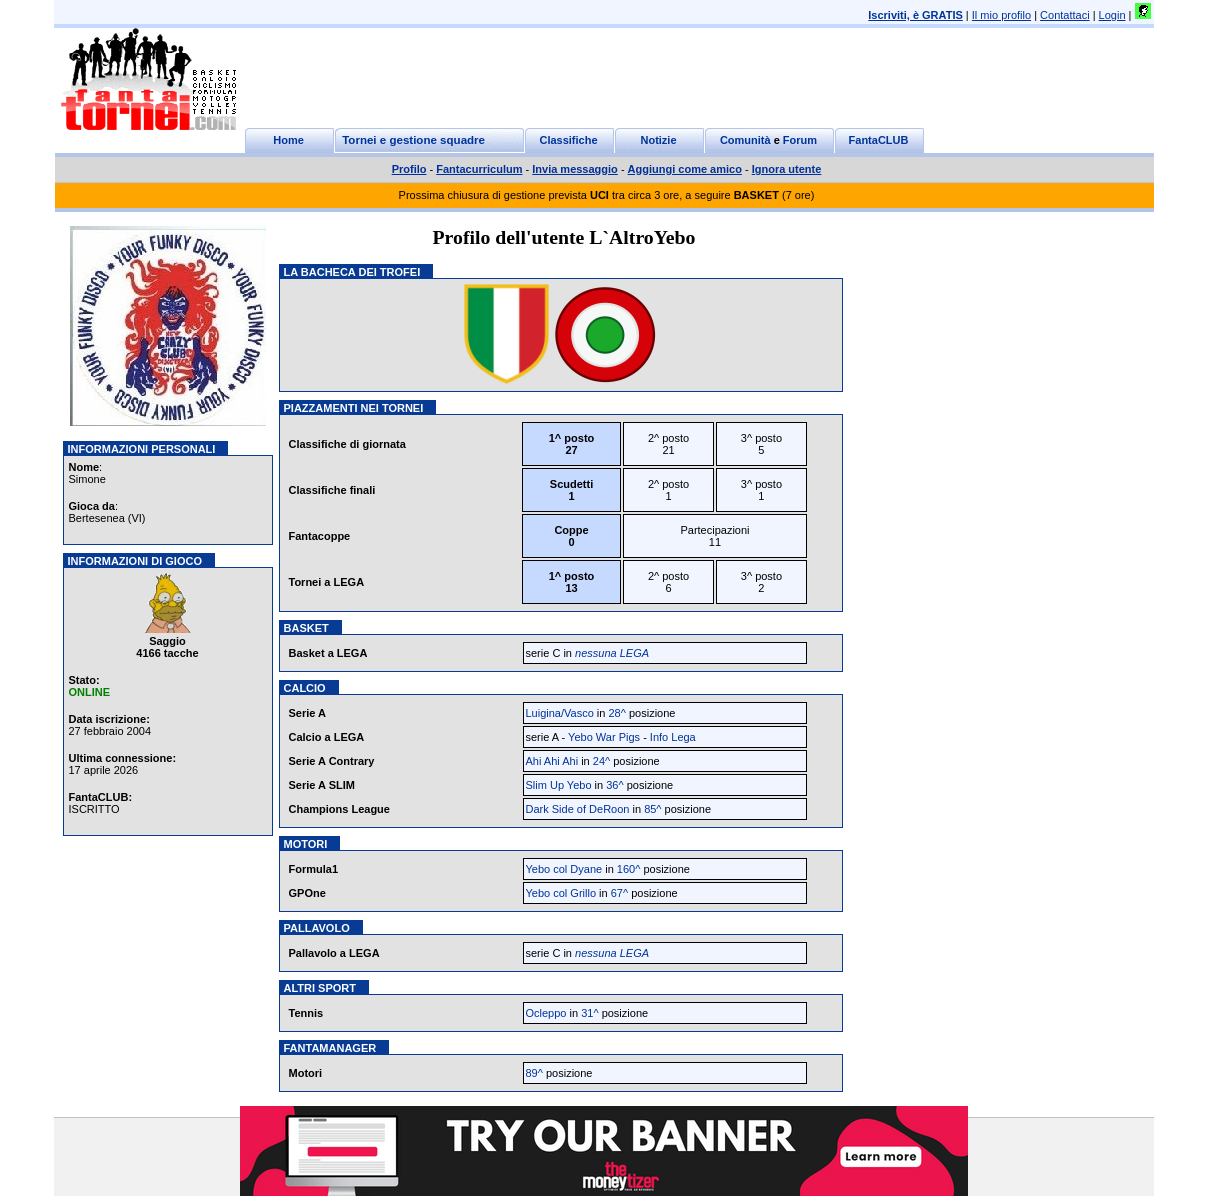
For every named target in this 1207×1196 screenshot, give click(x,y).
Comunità (745, 140)
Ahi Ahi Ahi (552, 761)
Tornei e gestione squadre (413, 140)
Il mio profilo (1001, 15)
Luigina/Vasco (560, 713)
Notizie (658, 140)
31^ (589, 1013)
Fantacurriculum (479, 169)
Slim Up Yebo (559, 785)
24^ (601, 761)
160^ (629, 869)
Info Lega (673, 737)
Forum (800, 140)
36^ (614, 785)
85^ (652, 809)
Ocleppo (546, 1013)
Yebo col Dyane (564, 869)
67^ (619, 893)
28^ (616, 713)
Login (1112, 15)
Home (288, 140)
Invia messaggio (575, 169)
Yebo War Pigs (605, 737)
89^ (534, 1073)
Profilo (409, 169)
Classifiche (568, 140)
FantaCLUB (879, 140)
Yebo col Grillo (561, 893)
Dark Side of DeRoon (579, 809)
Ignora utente (787, 169)
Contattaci (1065, 15)
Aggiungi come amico (685, 169)
